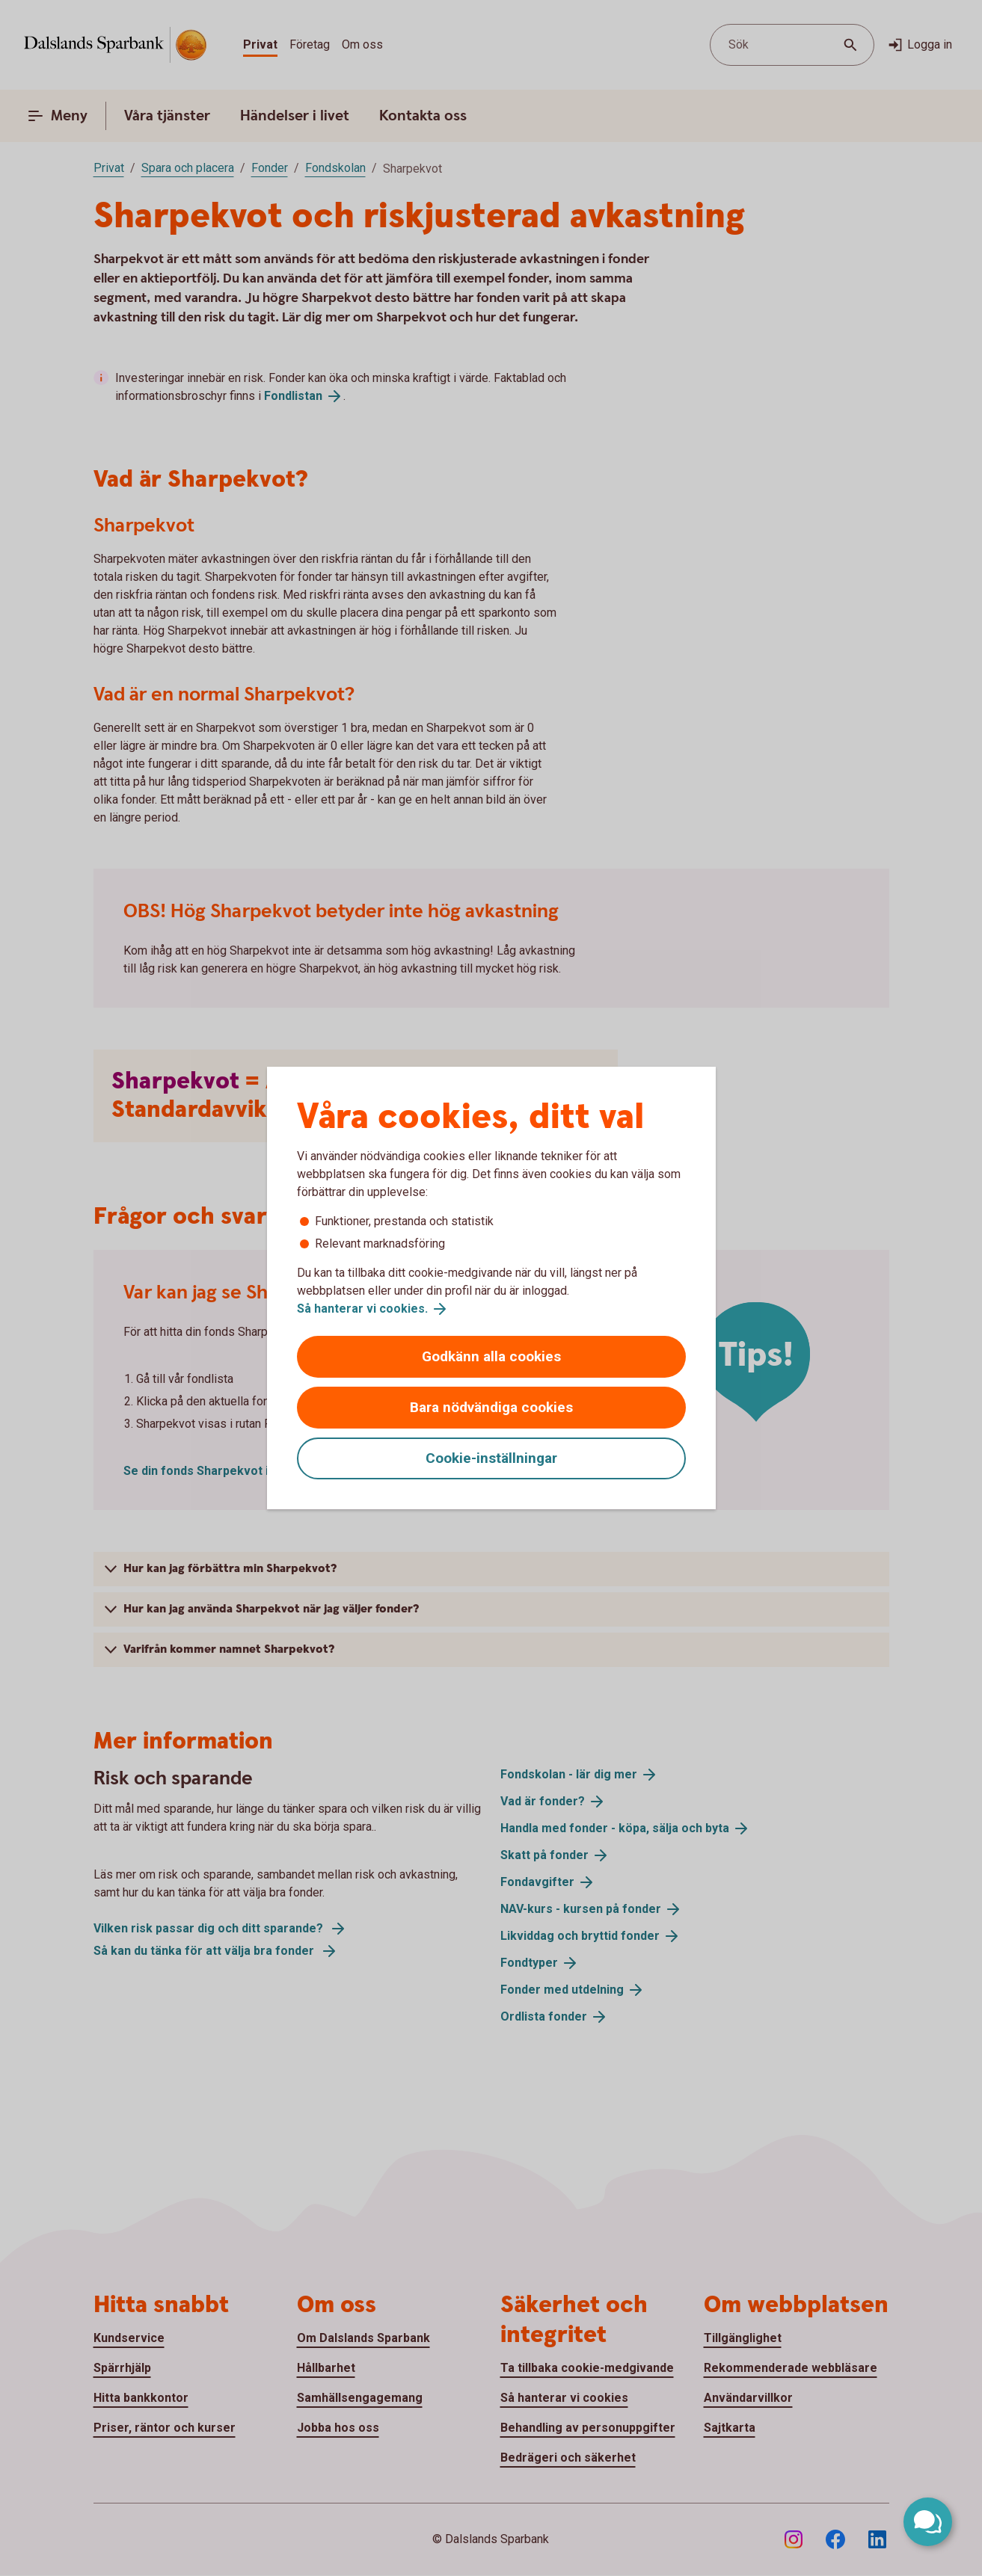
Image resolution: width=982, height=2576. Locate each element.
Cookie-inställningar (491, 1458)
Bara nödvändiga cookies (491, 1407)
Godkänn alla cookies (491, 1356)
